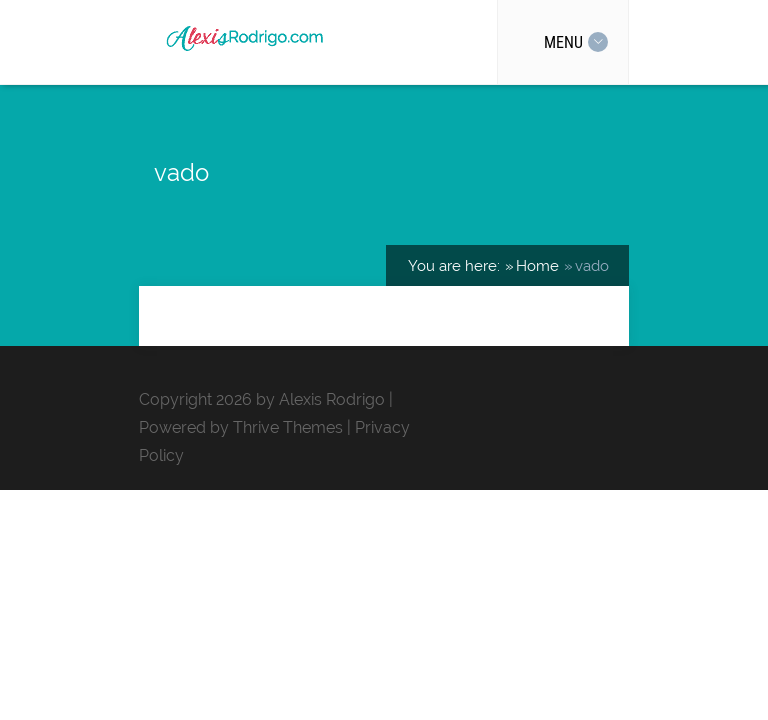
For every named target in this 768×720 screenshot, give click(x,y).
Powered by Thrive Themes (241, 427)
